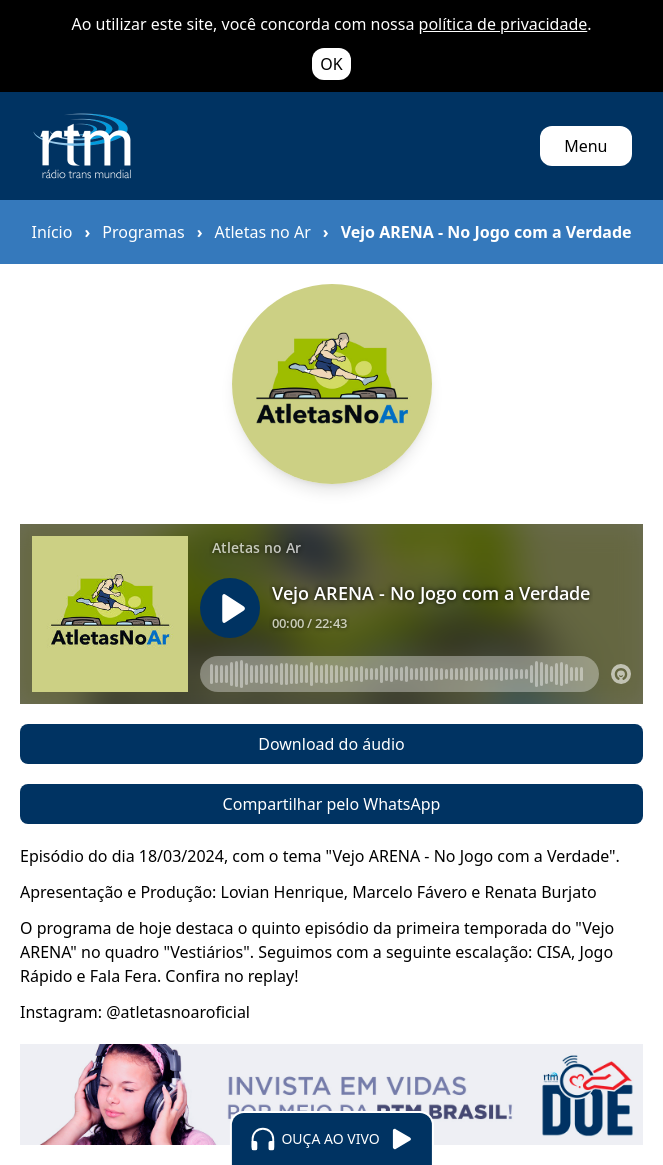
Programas (143, 232)
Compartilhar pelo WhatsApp (332, 804)
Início (52, 232)
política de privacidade (503, 24)
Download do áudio (331, 744)
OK (331, 64)
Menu (585, 146)
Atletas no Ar (262, 232)
